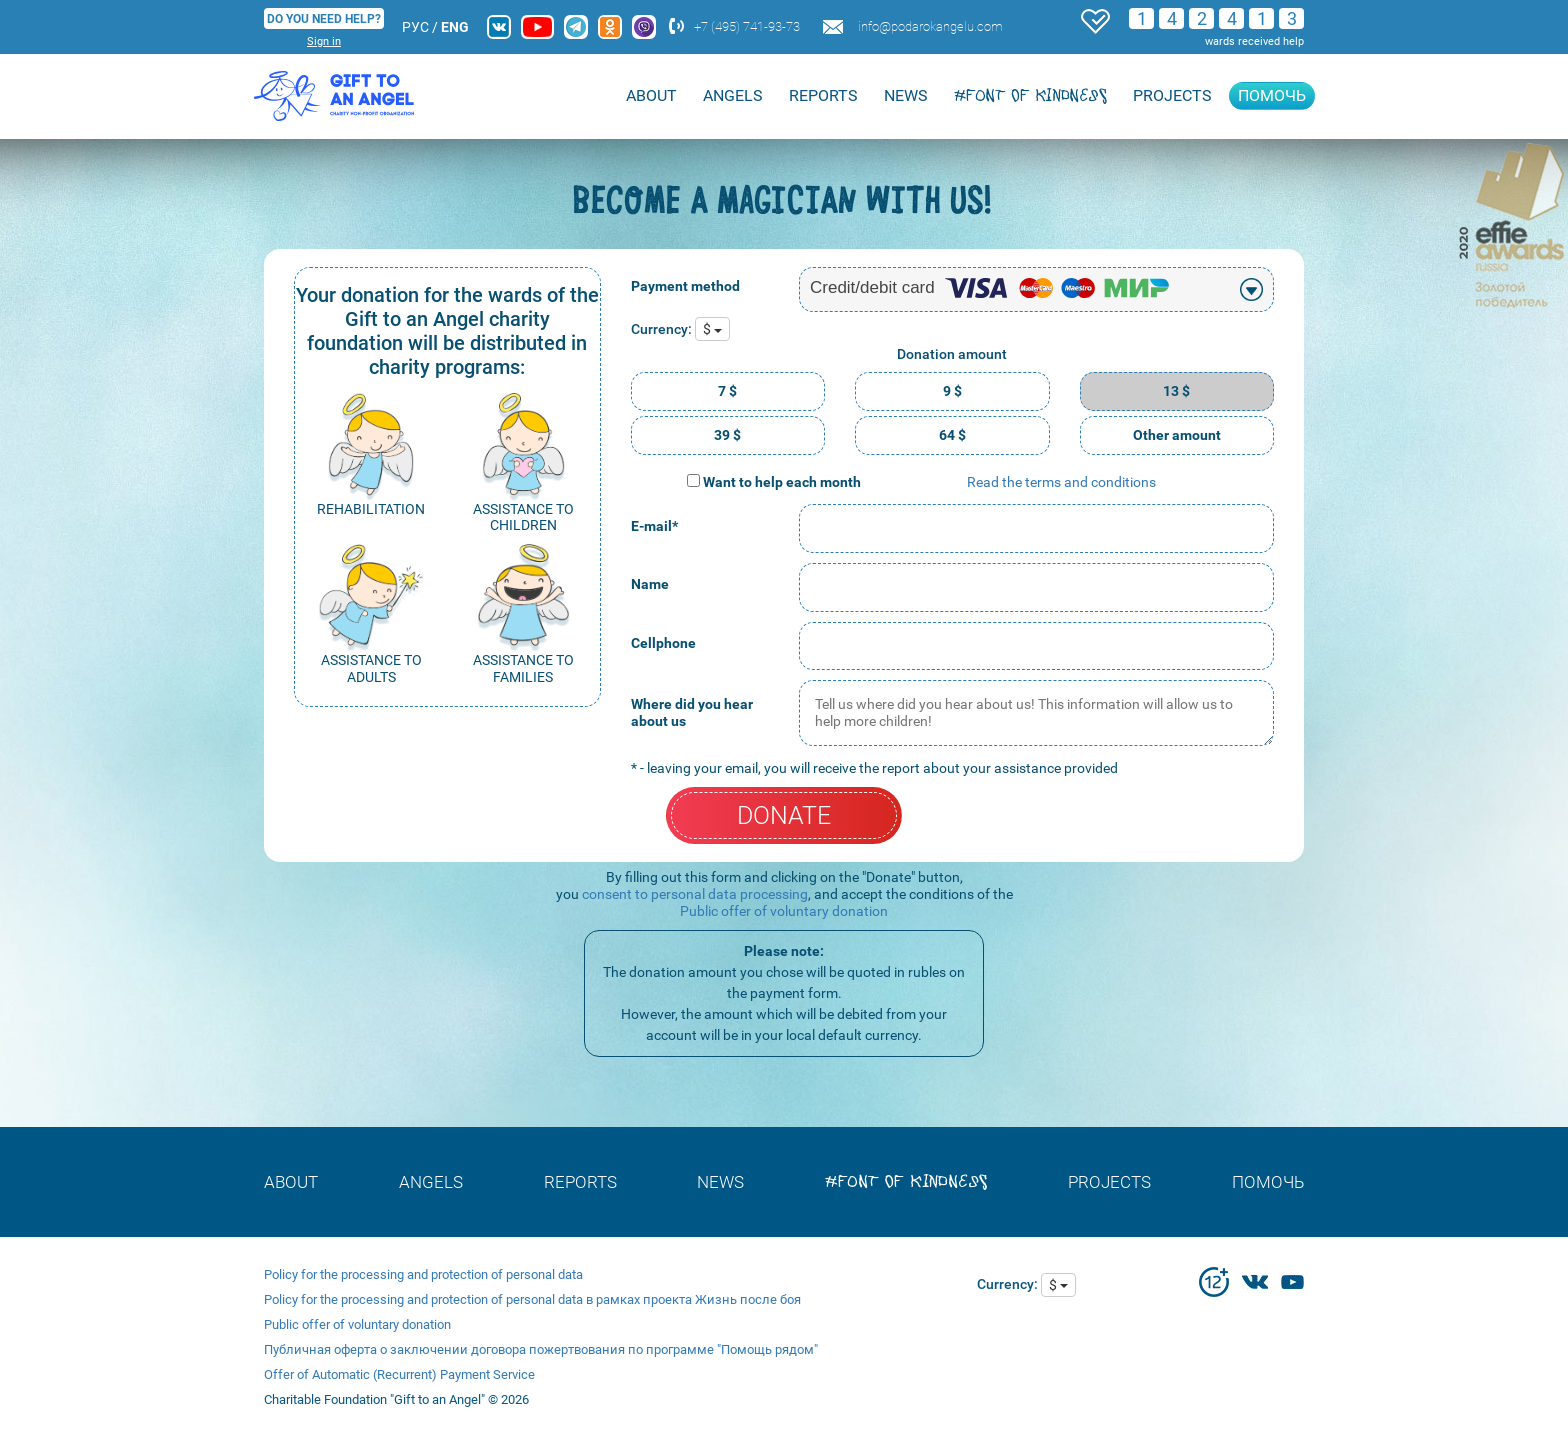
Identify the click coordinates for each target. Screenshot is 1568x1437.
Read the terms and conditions (1061, 482)
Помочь (1272, 95)
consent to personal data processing (695, 894)
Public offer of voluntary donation (784, 911)
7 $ (727, 391)
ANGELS (733, 95)
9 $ (952, 391)
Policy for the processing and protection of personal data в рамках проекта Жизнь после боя (532, 1299)
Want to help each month (782, 482)
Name (650, 584)
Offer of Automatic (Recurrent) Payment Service (399, 1374)
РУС (415, 27)
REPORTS (823, 95)
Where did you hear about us (692, 712)
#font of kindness (1030, 95)
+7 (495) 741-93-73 (747, 26)
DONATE (784, 815)
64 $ (952, 435)
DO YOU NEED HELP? (324, 19)
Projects (1172, 95)
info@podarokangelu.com (930, 26)
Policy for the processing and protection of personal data (423, 1274)
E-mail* (654, 526)
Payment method (685, 286)
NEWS (906, 95)
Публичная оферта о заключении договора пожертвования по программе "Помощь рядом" (541, 1349)
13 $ (1176, 391)
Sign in (324, 41)
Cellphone (663, 643)
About (651, 95)
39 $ (727, 435)
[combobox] (1036, 289)
